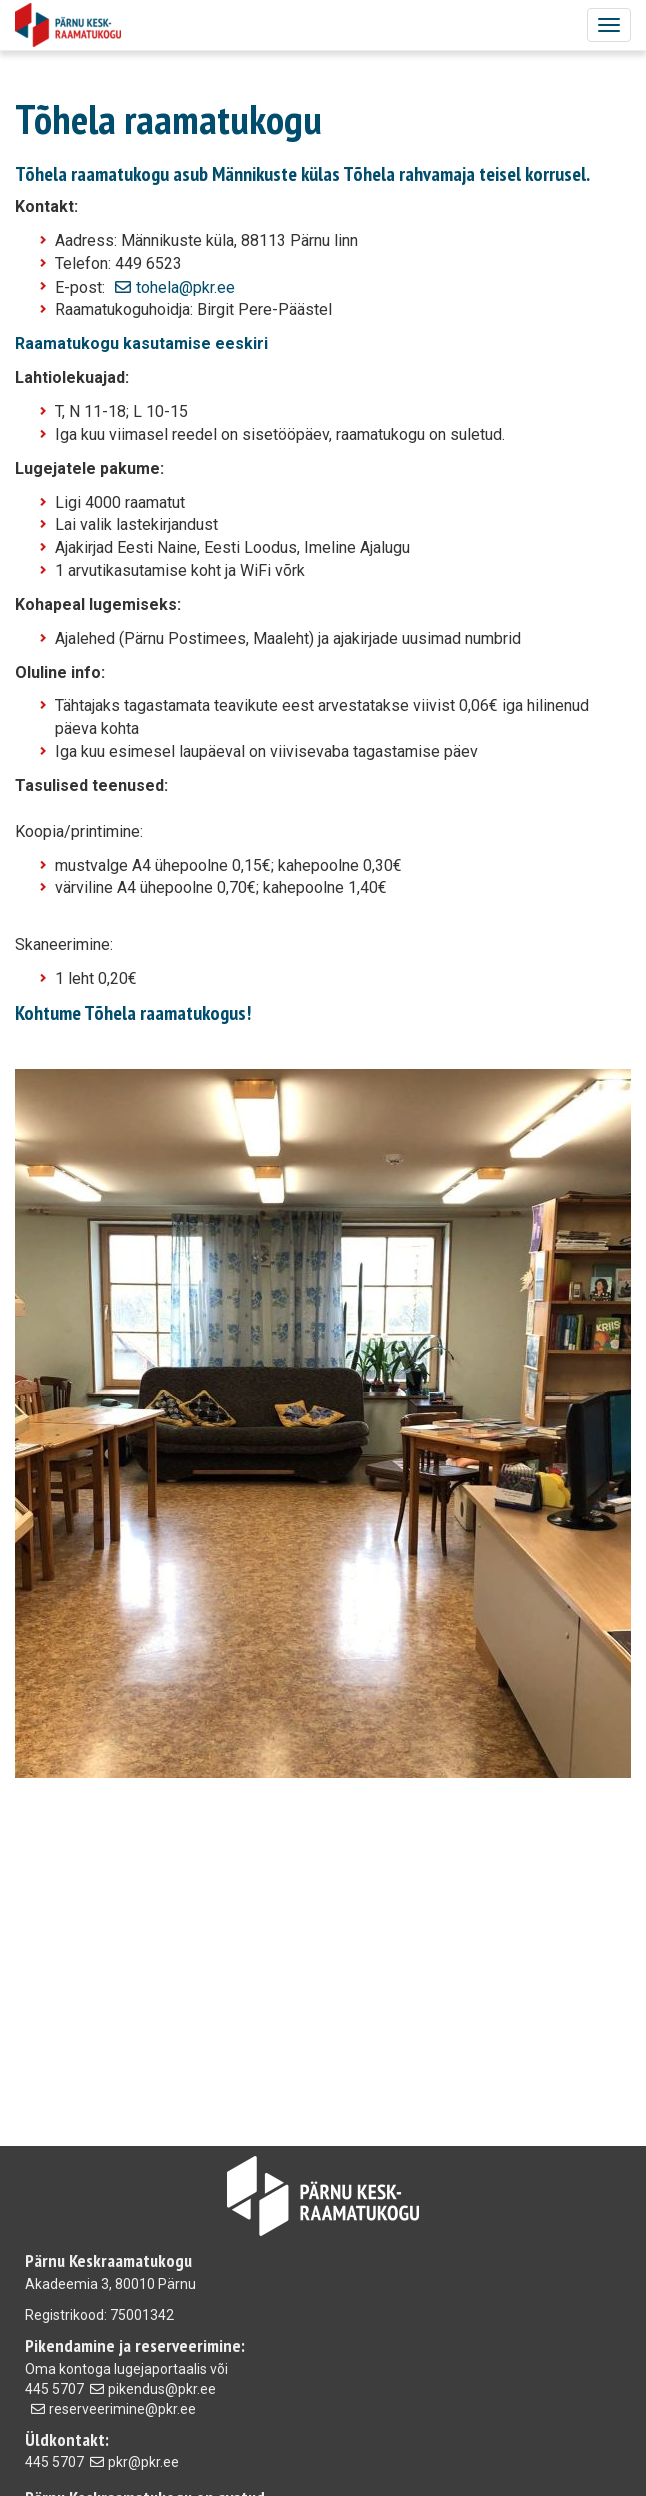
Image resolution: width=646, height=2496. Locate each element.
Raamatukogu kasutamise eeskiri (141, 343)
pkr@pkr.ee (143, 2462)
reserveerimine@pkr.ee (122, 2409)
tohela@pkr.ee (185, 287)
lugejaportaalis (160, 2369)
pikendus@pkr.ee (162, 2389)
